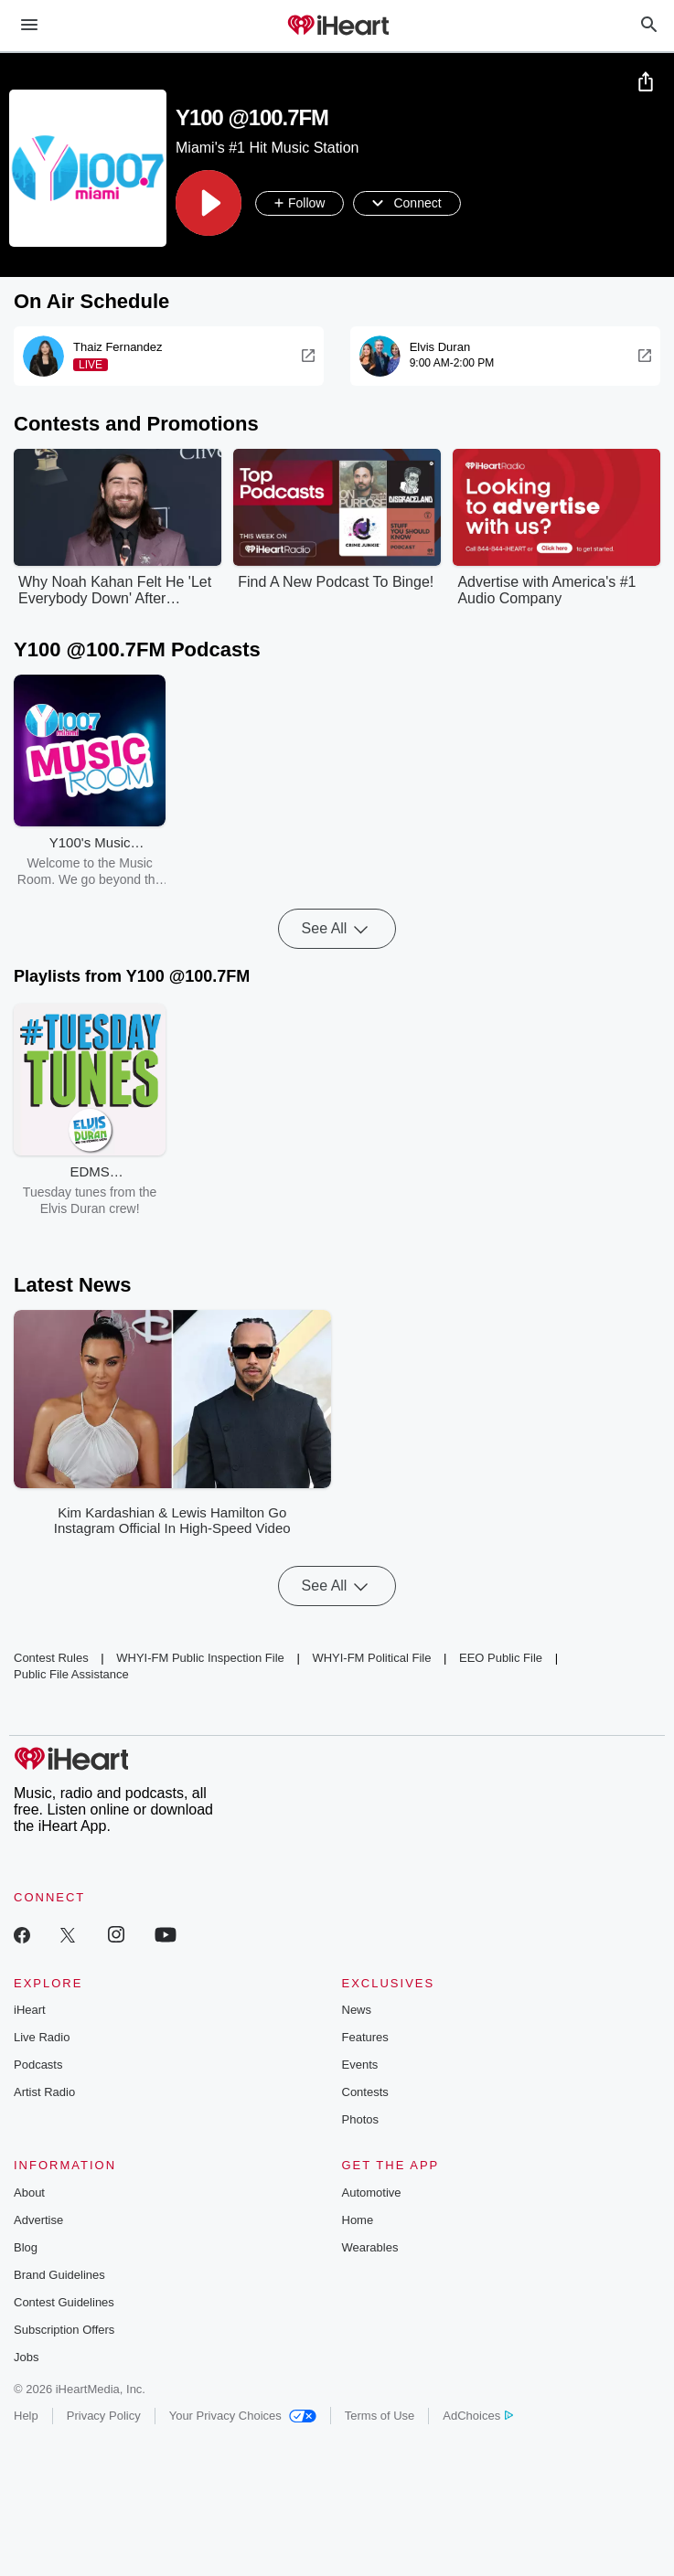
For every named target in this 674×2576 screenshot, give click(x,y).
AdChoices (478, 2416)
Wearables (370, 2248)
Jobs (26, 2358)
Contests (365, 2093)
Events (360, 2065)
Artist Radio (44, 2093)
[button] (208, 204)
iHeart (30, 2010)
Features (365, 2038)
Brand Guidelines (59, 2276)
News (357, 2010)
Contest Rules (51, 1659)
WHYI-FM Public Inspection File (200, 1659)
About (29, 2193)
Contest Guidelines (64, 2303)
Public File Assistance (71, 1675)
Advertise (38, 2221)
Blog (25, 2248)
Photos (360, 2120)
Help (26, 2416)
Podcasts (38, 2065)
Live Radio (42, 2038)
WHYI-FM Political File (371, 1659)
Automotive (371, 2193)
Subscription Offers (64, 2330)
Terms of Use (380, 2416)
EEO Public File (500, 1659)
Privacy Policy (104, 2416)
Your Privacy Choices (242, 2416)
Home (358, 2221)
